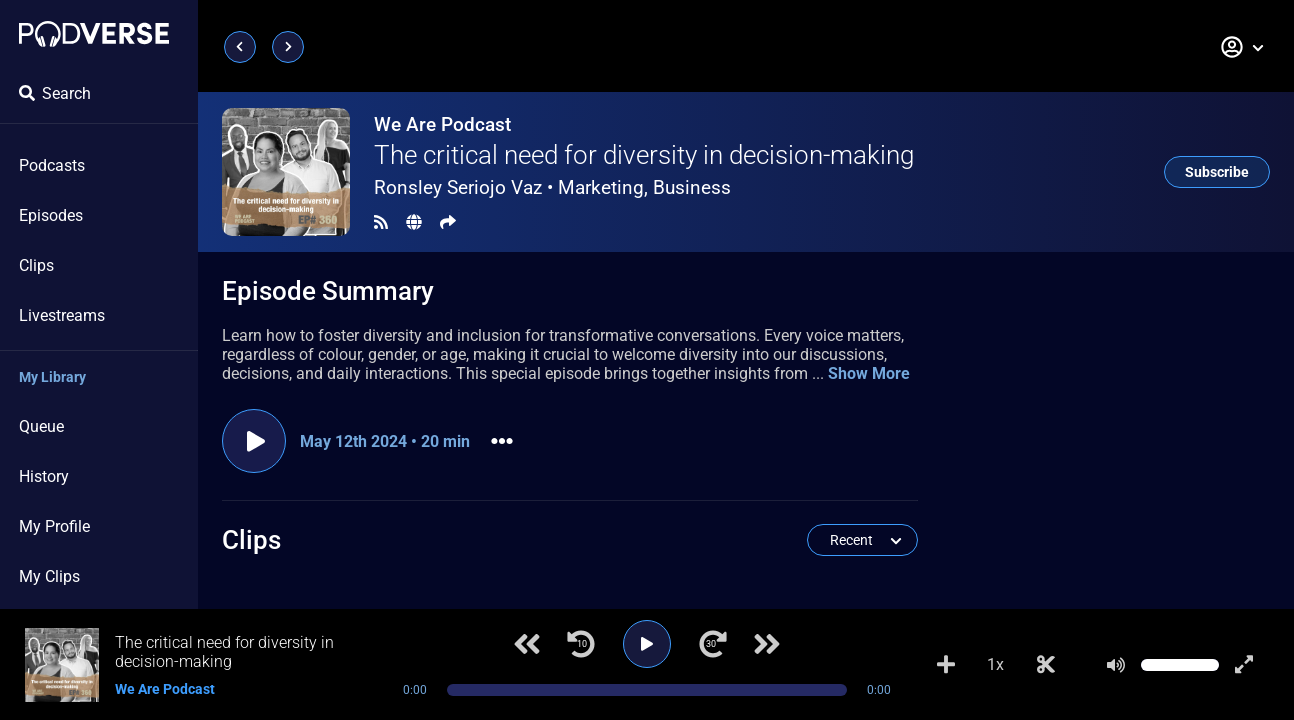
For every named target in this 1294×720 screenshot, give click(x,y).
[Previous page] (240, 47)
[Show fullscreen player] (1244, 665)
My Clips (49, 576)
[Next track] (767, 644)
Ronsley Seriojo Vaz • (552, 187)
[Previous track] (527, 644)
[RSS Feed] (381, 222)
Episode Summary (328, 291)
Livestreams (62, 315)
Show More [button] (869, 373)
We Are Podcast (442, 124)
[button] (1243, 47)
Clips (36, 265)
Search (55, 93)
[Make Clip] (1046, 665)
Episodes (51, 215)
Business (692, 187)
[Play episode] (254, 441)
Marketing (601, 187)
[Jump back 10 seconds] (581, 644)
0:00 (415, 690)
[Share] (448, 222)
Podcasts (52, 165)
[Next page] (288, 47)
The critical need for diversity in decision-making (644, 155)
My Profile (54, 526)
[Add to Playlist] (946, 665)
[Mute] (1116, 665)
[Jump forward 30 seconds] (713, 644)
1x (995, 664)
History (44, 476)
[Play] (647, 644)
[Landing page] (94, 34)
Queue (41, 426)
